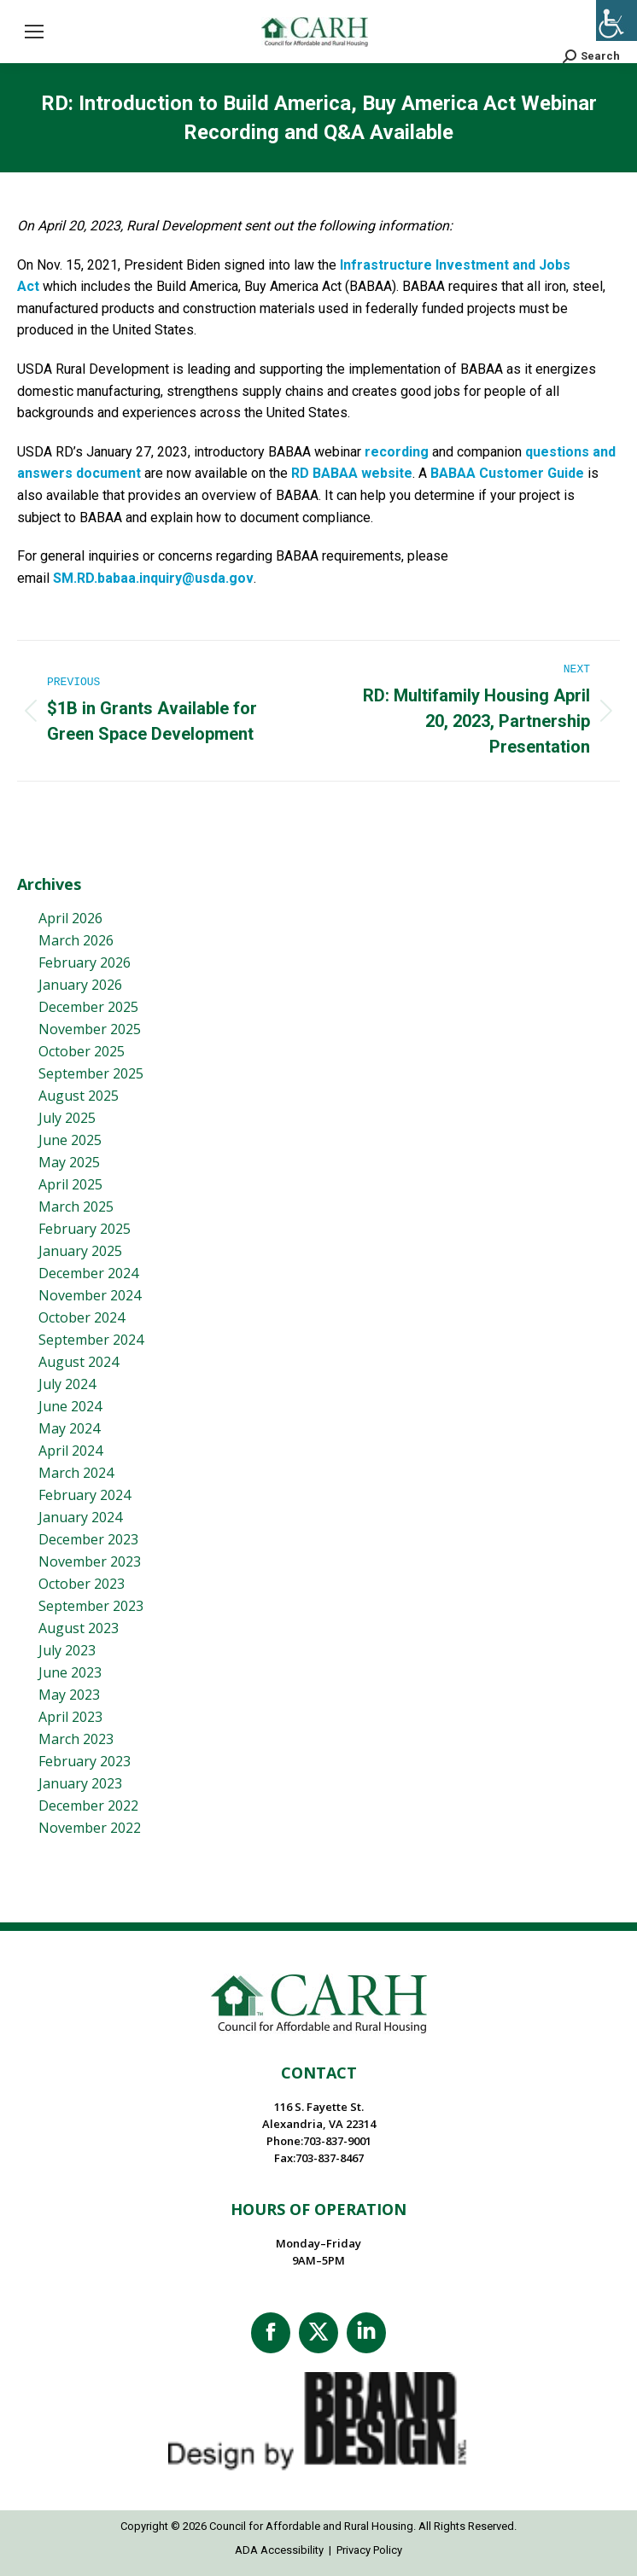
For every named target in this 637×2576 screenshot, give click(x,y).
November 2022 (89, 1827)
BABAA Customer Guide (507, 473)
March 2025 (76, 1206)
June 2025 (70, 1139)
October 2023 (81, 1583)
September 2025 (90, 1073)
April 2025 (70, 1184)
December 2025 (88, 1006)
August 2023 (78, 1628)
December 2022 (88, 1805)
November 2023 (89, 1561)
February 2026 (84, 962)
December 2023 (88, 1539)
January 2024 (80, 1517)
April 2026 (70, 918)
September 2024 (90, 1339)
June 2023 (70, 1672)
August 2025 (78, 1095)
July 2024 (67, 1384)
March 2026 (76, 940)
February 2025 (84, 1228)
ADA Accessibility (279, 2550)
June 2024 (70, 1406)
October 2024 (81, 1317)
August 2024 (78, 1361)
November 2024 (89, 1295)
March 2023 (76, 1738)
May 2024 (69, 1428)
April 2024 (70, 1450)
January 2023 (80, 1783)
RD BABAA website (351, 473)
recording (397, 452)
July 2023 (67, 1650)
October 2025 (81, 1051)
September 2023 (90, 1605)
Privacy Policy (369, 2550)
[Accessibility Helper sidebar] (616, 20)
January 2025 (80, 1250)
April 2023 (70, 1716)
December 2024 (88, 1273)
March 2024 (76, 1472)
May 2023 (69, 1694)
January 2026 (80, 984)
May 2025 (69, 1162)
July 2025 (67, 1117)
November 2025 (89, 1029)
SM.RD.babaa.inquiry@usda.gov (153, 578)
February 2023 (84, 1761)
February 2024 (84, 1494)
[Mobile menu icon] (34, 32)
